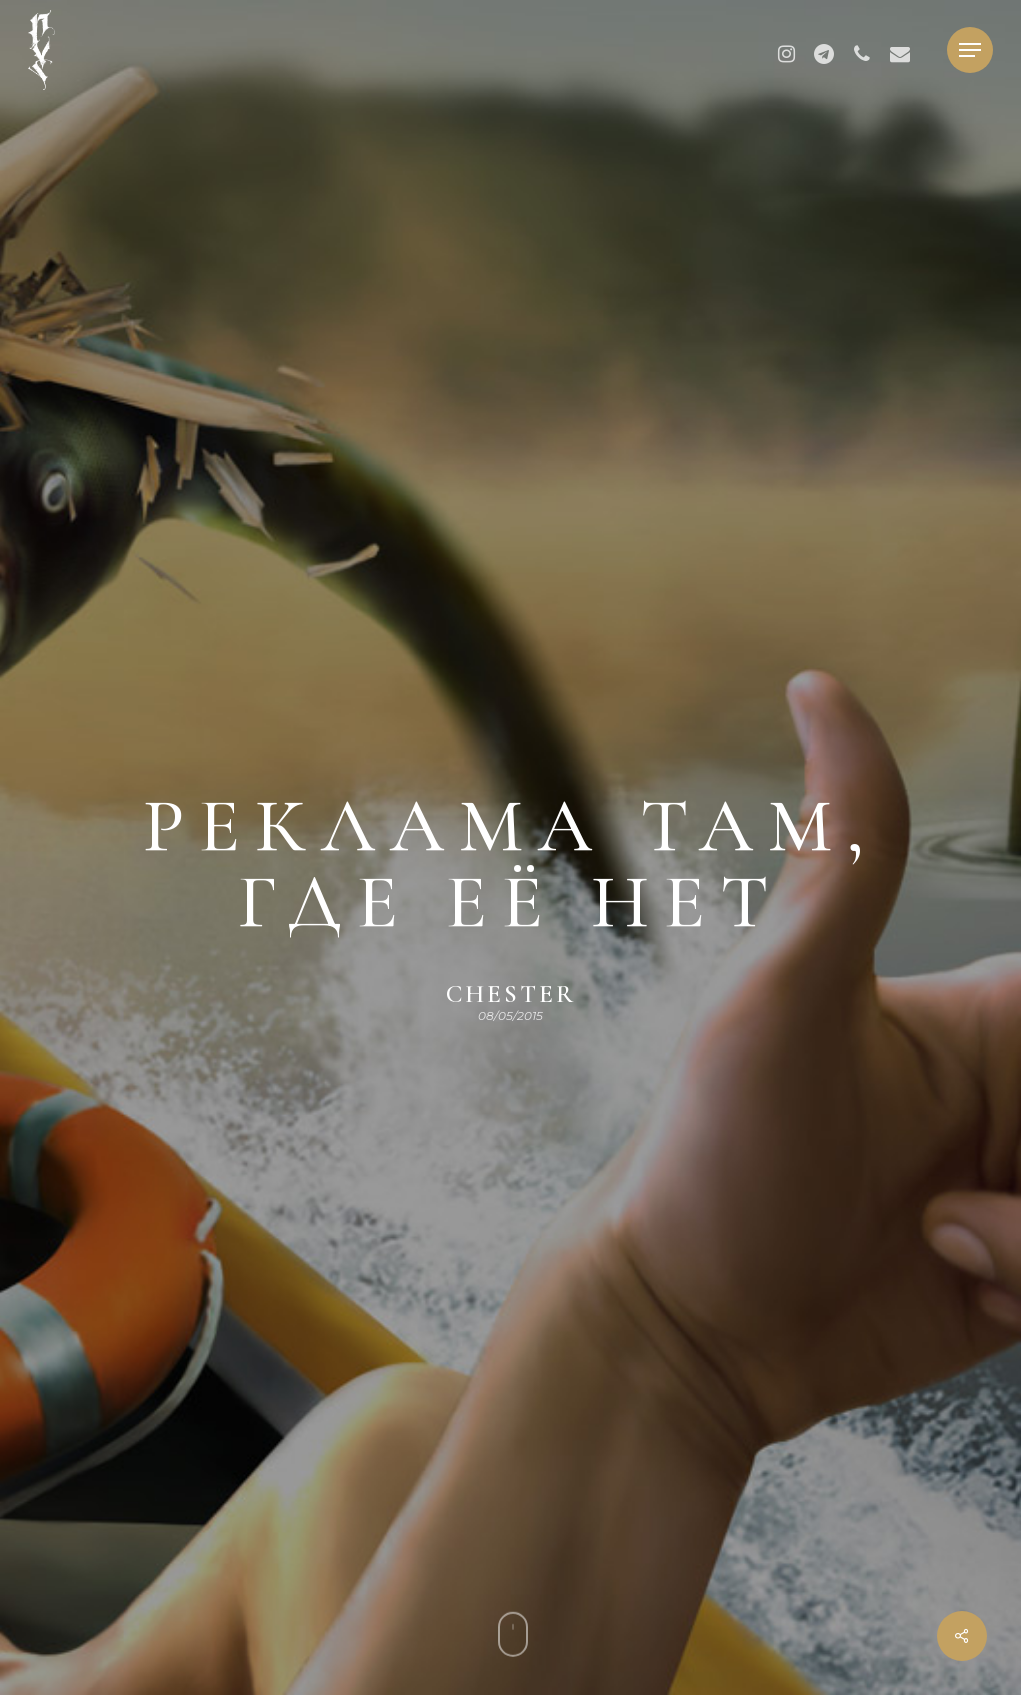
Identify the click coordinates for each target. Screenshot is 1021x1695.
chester (511, 994)
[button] (970, 50)
